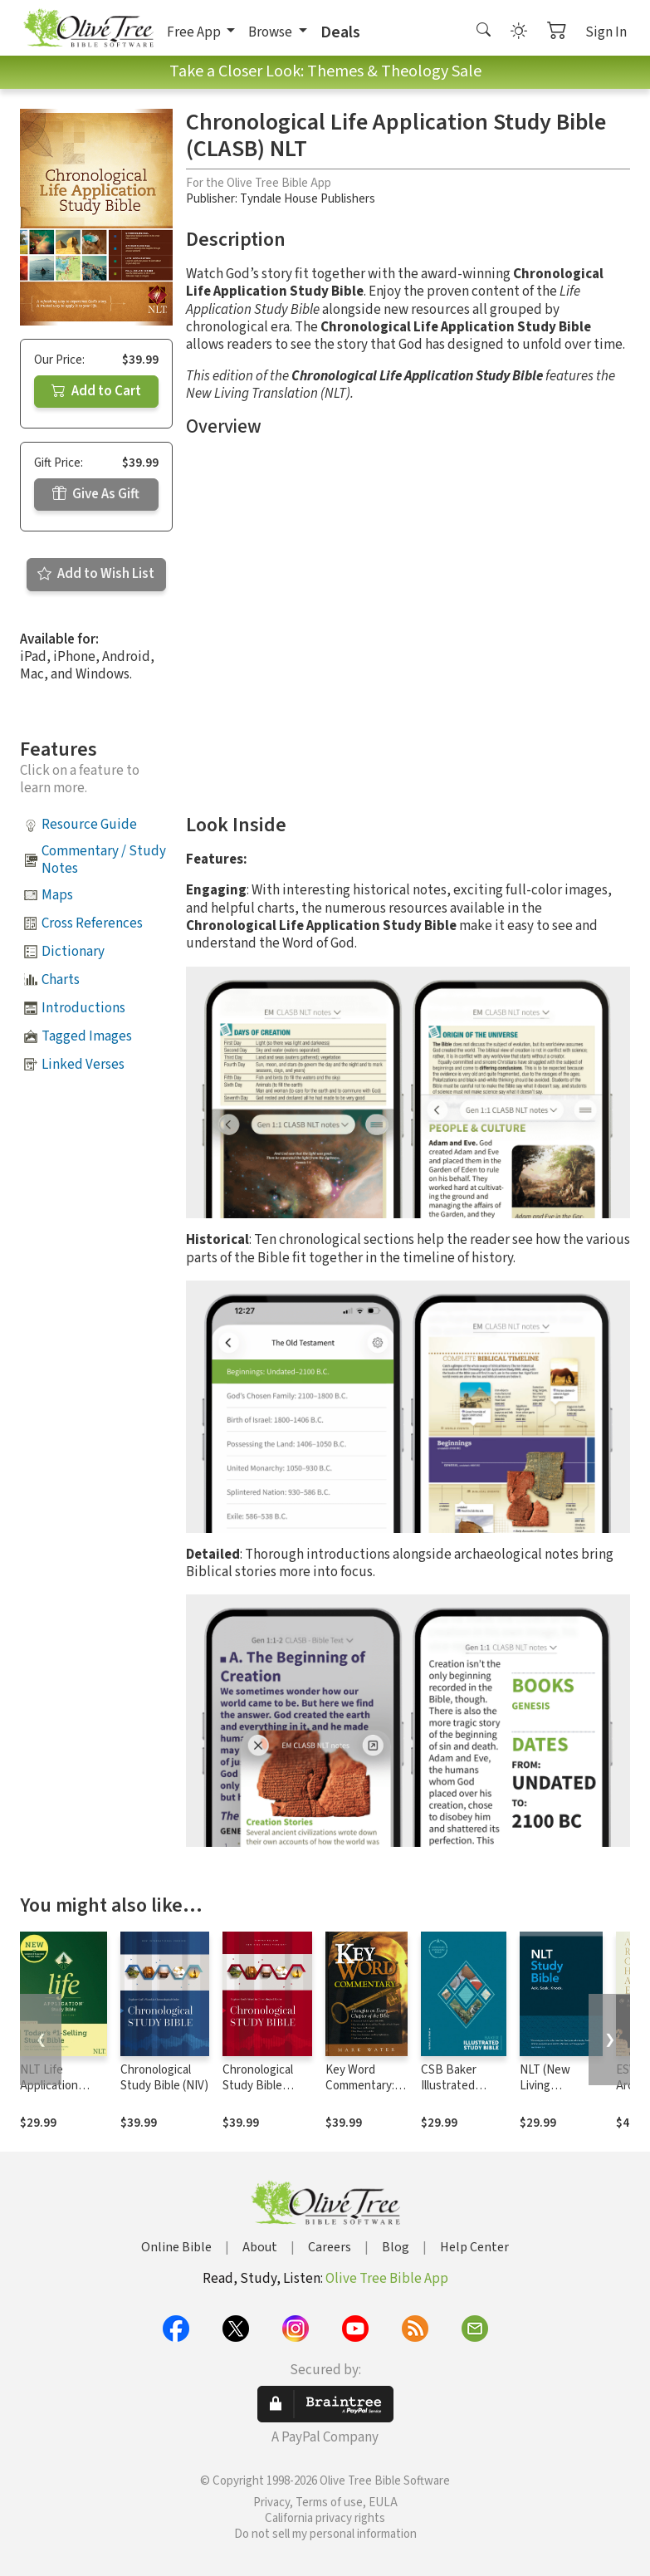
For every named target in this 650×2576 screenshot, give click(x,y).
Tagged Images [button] (87, 1036)
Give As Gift (95, 494)
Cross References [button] (92, 923)
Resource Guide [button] (89, 825)
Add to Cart (96, 391)
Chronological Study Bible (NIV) (164, 2077)
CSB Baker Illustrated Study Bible (451, 2085)
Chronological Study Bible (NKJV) (257, 2085)
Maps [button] (57, 895)
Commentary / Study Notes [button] (104, 860)
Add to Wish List (95, 574)
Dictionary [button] (73, 952)
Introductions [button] (83, 1008)
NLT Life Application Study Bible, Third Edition (53, 2093)
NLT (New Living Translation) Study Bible (551, 2093)
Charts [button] (61, 980)
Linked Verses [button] (83, 1065)
